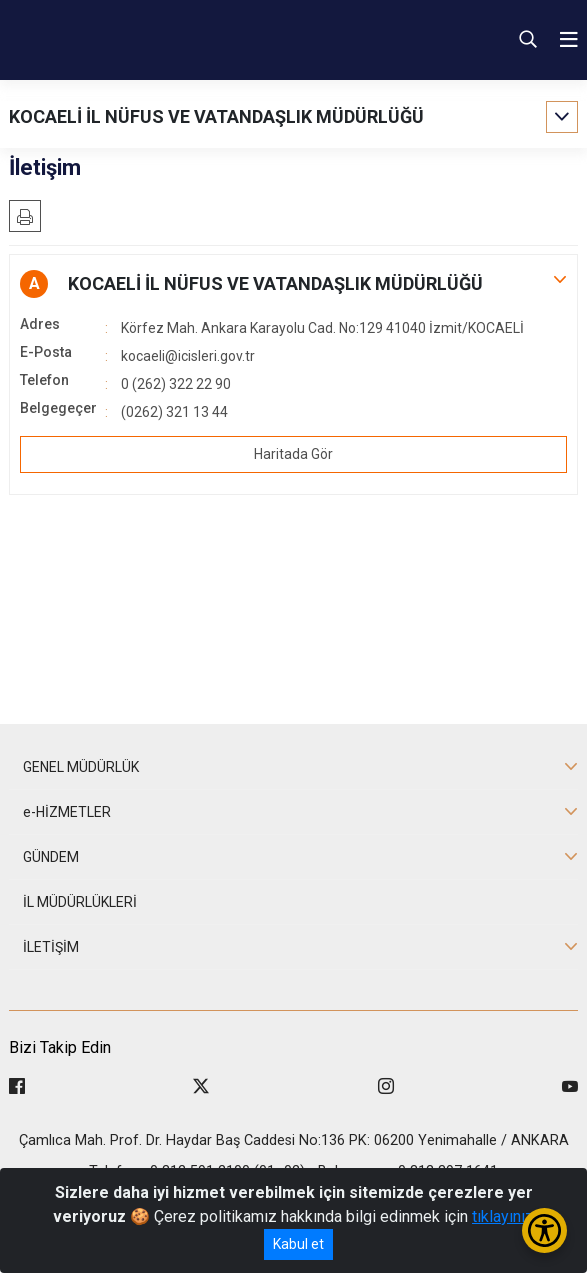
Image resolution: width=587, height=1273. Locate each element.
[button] (293, 284)
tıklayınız (503, 1216)
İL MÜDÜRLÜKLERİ (80, 902)
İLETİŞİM (51, 947)
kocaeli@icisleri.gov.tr (188, 356)
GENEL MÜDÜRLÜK (81, 767)
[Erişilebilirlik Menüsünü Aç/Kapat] (544, 1230)
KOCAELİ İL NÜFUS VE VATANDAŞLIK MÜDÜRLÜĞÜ (216, 116)
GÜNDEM (51, 857)
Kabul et (298, 1244)
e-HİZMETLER (67, 812)
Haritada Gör (293, 454)
